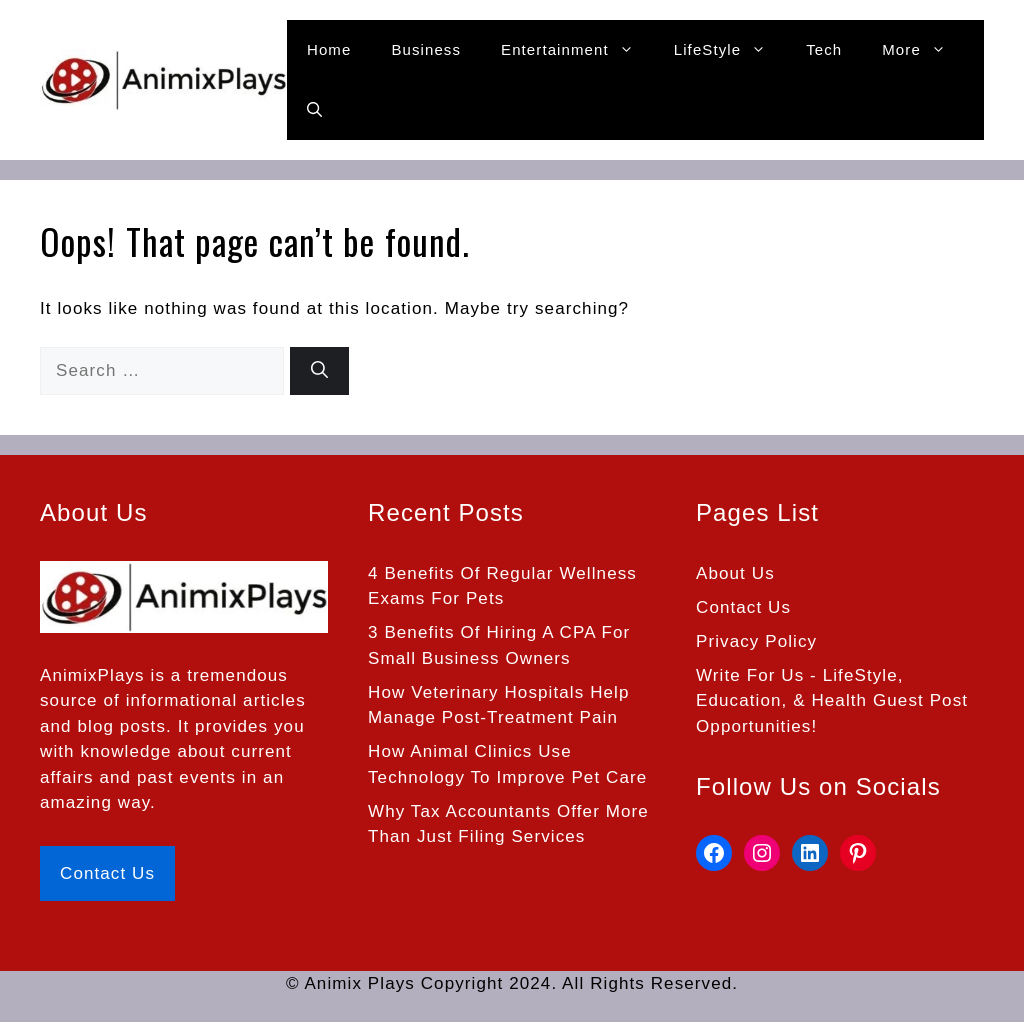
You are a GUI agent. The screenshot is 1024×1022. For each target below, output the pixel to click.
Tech (824, 49)
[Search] (319, 371)
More (924, 50)
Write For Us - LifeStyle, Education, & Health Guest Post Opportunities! (832, 701)
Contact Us (107, 873)
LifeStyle (730, 50)
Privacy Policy (756, 641)
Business (426, 49)
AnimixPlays (92, 675)
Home (329, 49)
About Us (735, 573)
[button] (314, 110)
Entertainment (577, 50)
